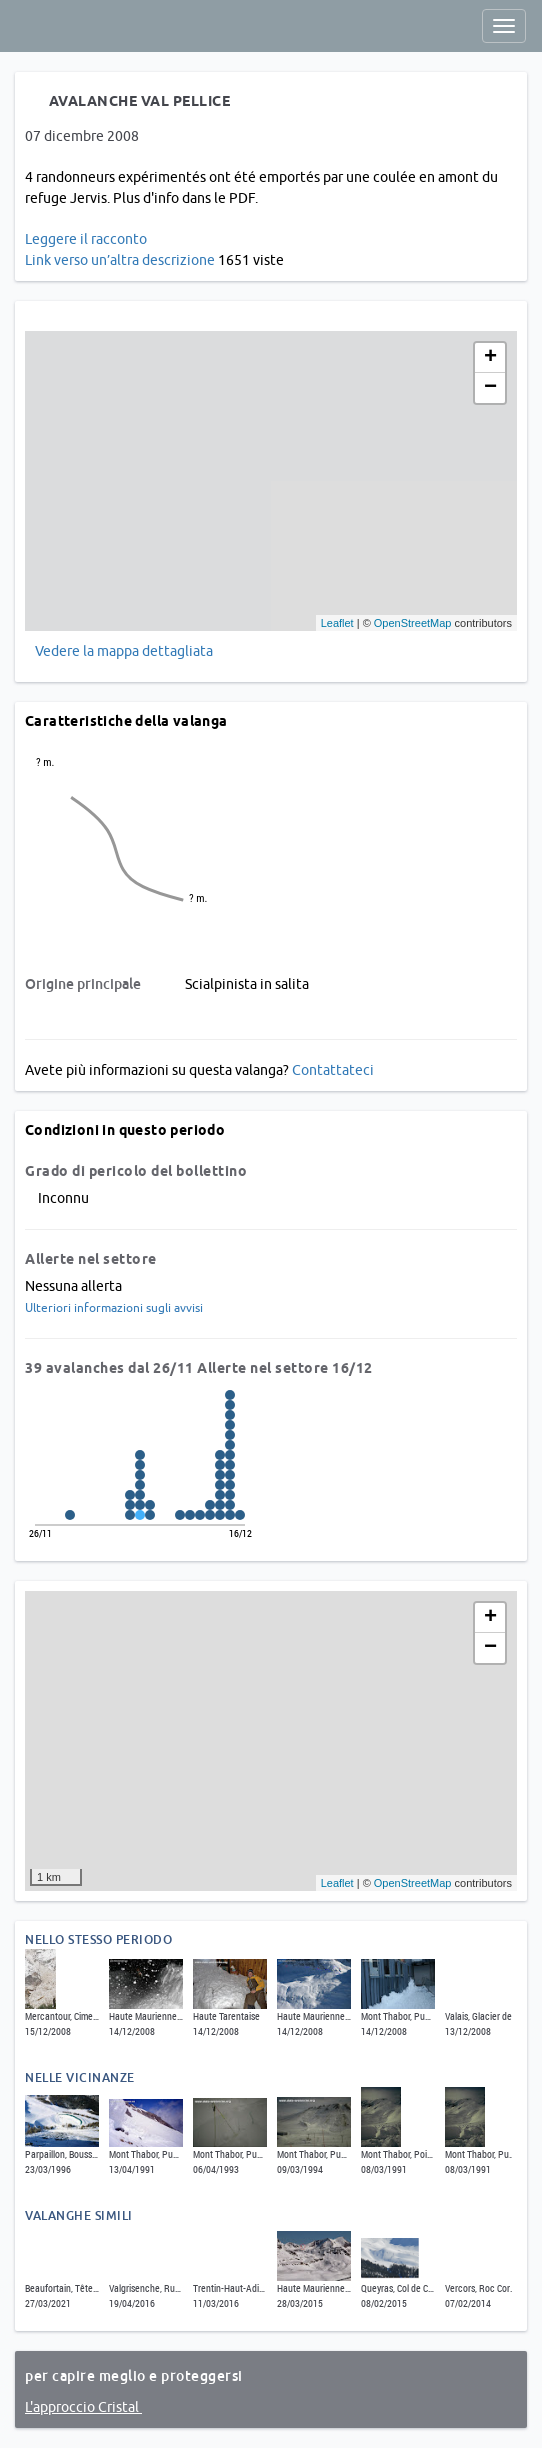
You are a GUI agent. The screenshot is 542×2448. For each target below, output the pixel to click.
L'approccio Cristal (83, 2407)
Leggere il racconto (86, 239)
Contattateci (333, 1070)
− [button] (490, 388)
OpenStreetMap (413, 623)
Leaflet (337, 623)
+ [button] (490, 358)
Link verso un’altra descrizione (120, 260)
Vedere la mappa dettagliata (124, 651)
